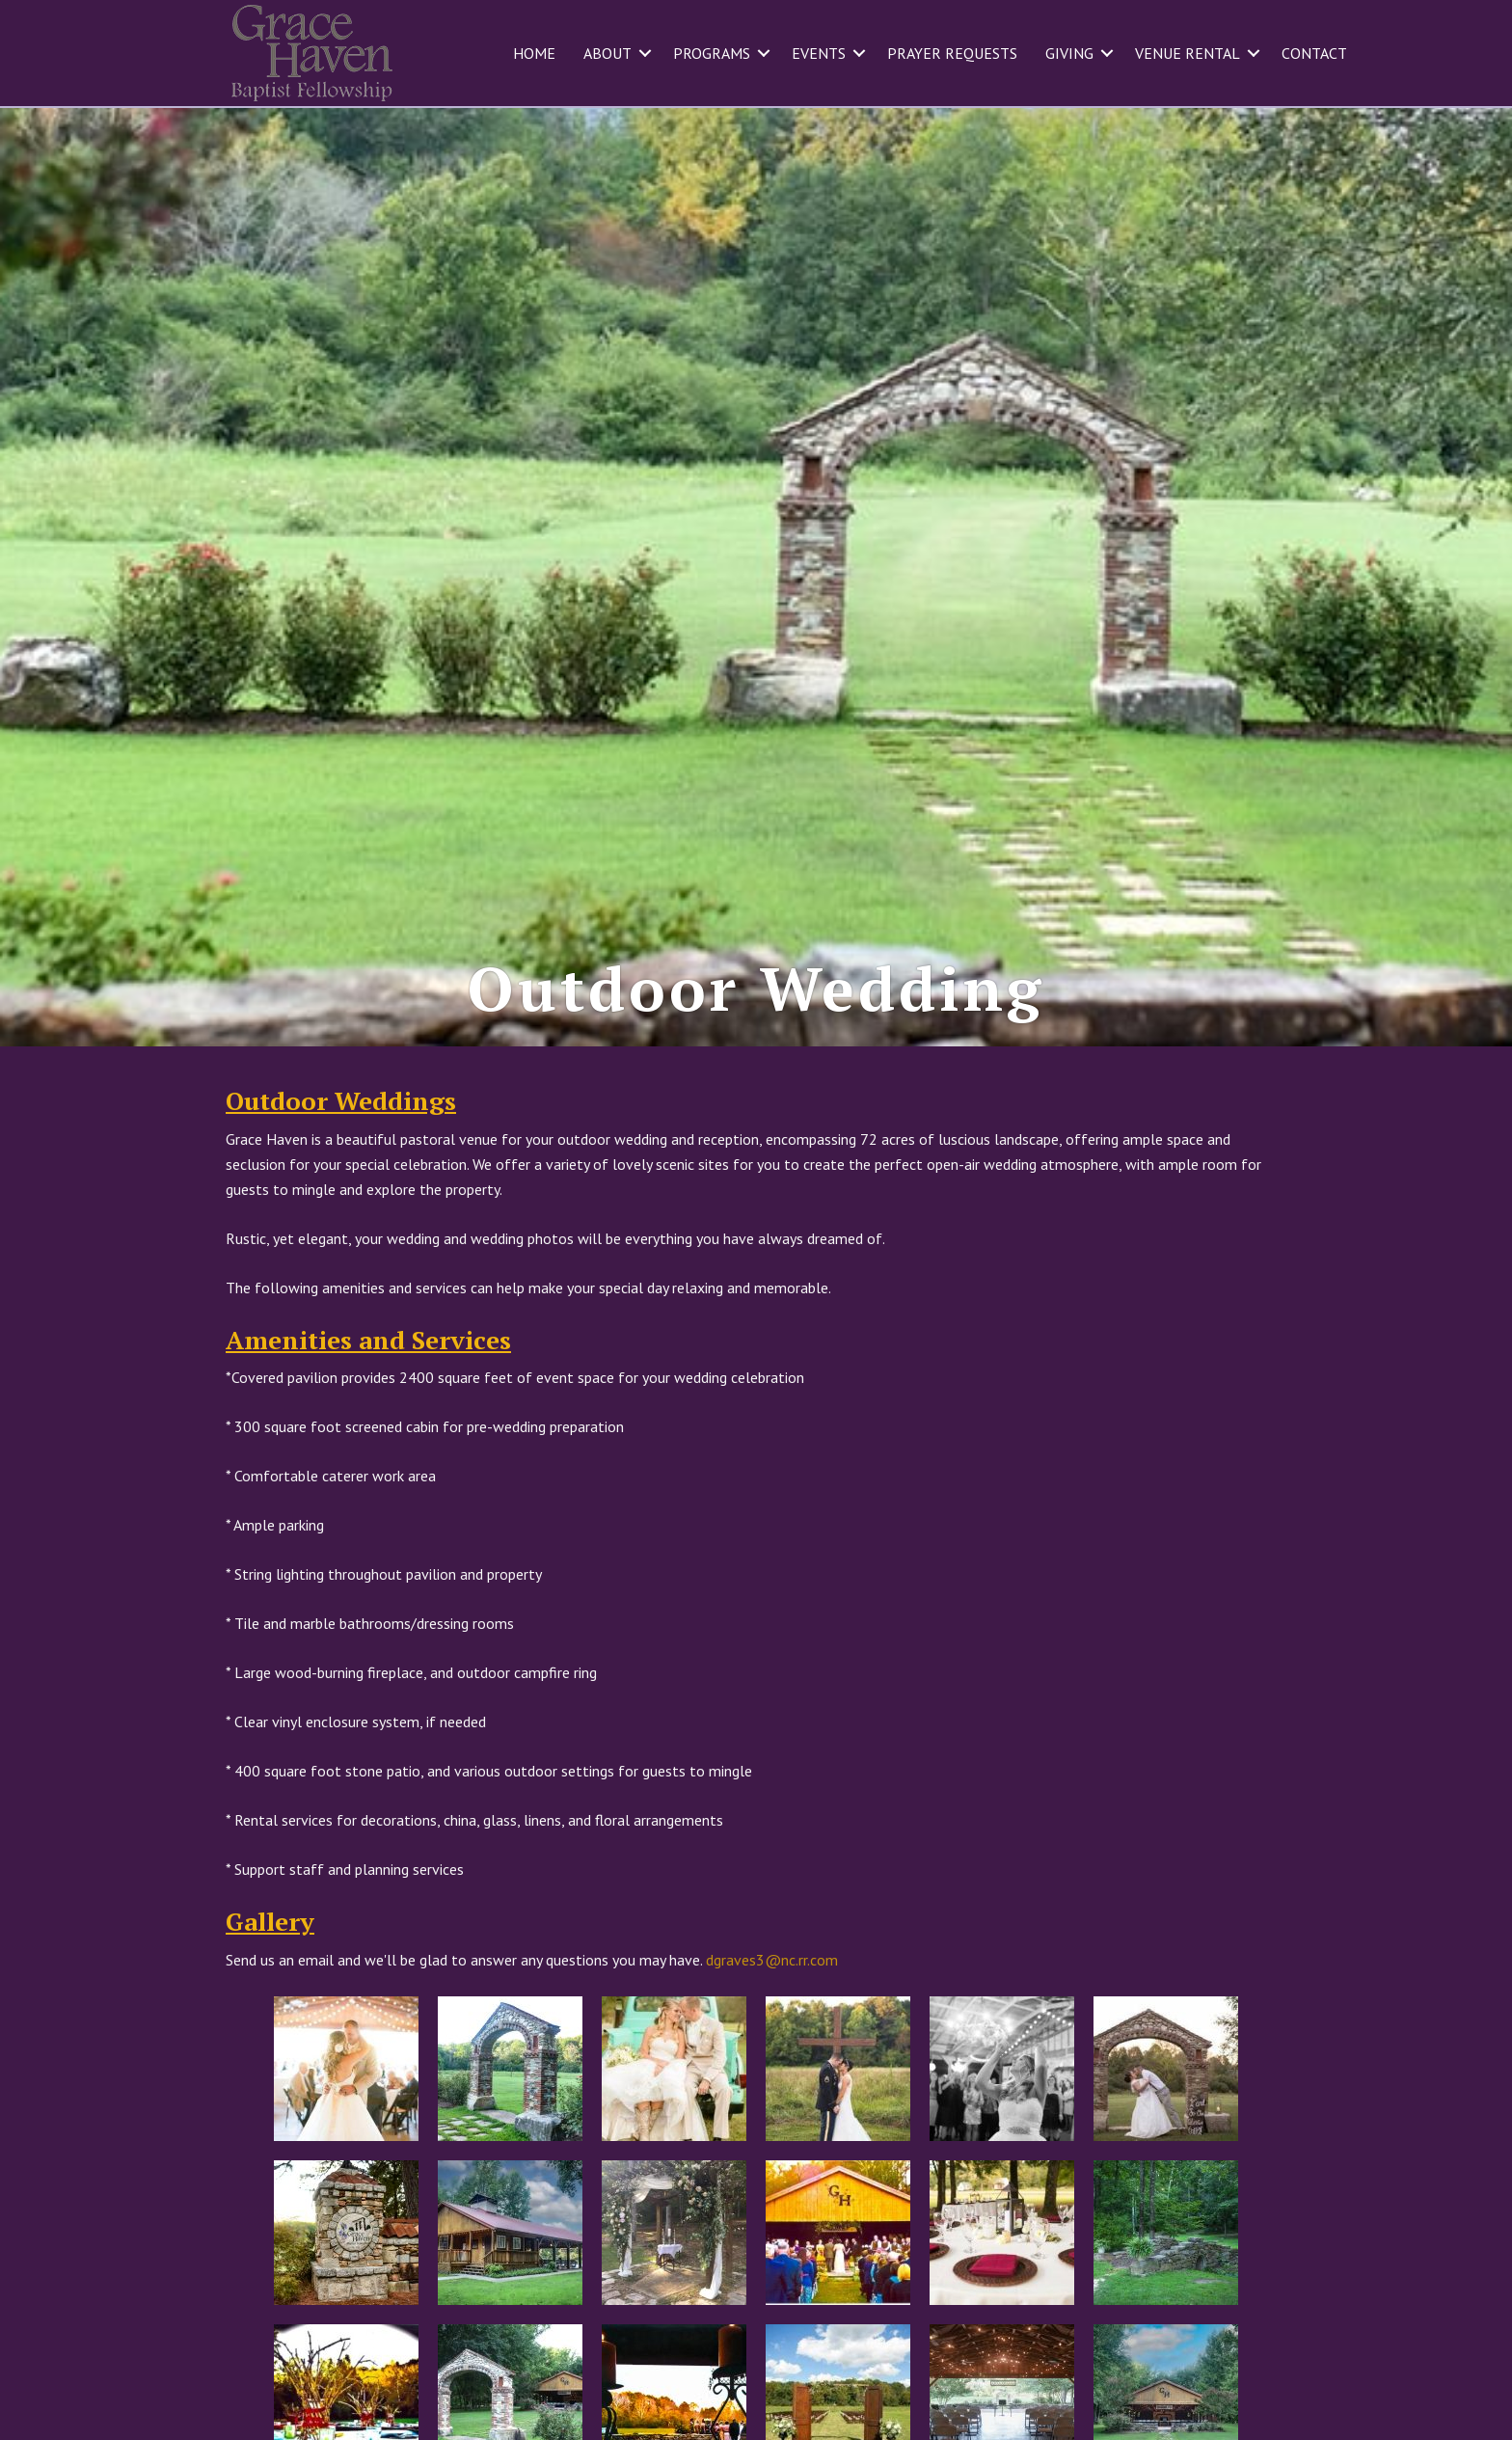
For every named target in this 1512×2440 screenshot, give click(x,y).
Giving (1069, 53)
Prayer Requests (952, 53)
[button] (645, 53)
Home (534, 53)
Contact (1314, 53)
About (607, 53)
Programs (711, 53)
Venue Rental (1187, 53)
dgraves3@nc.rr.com (772, 1997)
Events (819, 53)
